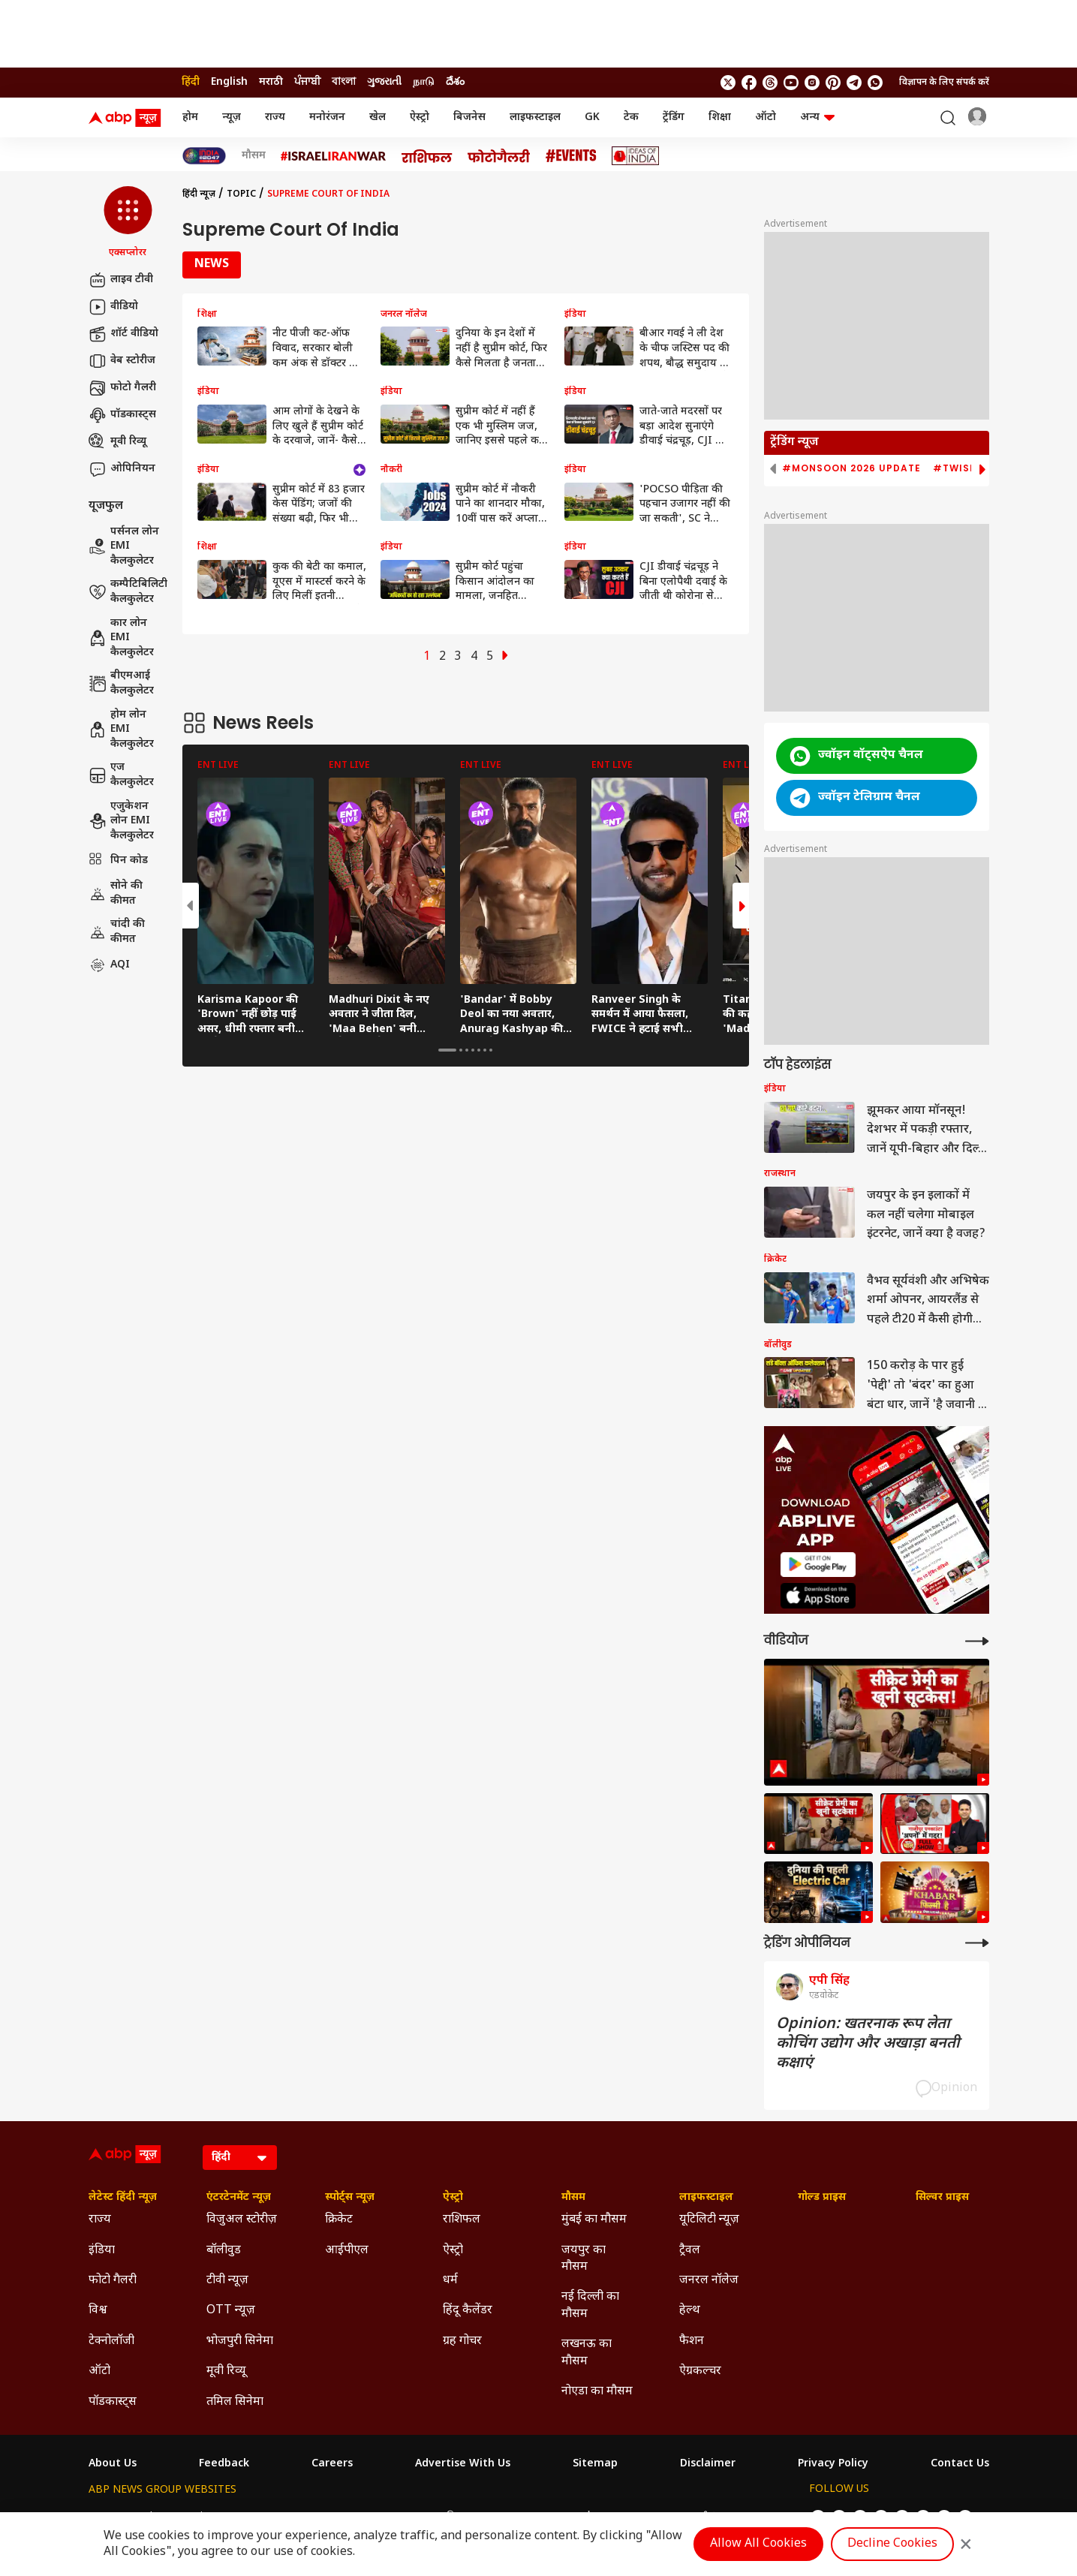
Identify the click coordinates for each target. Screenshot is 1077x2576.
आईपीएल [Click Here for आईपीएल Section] (347, 2251)
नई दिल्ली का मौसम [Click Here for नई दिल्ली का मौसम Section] (590, 2305)
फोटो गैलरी (122, 388)
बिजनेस (469, 117)
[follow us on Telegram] (854, 83)
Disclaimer (708, 2464)
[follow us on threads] (770, 83)
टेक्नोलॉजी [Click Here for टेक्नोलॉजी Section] (111, 2341)
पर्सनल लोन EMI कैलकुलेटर (124, 546)
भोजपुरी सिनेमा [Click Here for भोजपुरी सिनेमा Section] (239, 2341)
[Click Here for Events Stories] (571, 155)
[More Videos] (977, 1641)
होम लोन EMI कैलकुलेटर (121, 729)
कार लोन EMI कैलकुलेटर (121, 638)
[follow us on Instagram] (812, 83)
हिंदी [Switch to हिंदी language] (191, 82)
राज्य (275, 117)
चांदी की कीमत (117, 931)
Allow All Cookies (758, 2544)
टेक (631, 117)
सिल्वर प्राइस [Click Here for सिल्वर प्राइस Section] (942, 2197)
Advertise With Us (462, 2464)
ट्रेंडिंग (673, 117)
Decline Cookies (892, 2544)
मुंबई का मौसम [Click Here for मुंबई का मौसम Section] (594, 2220)
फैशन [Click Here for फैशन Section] (691, 2341)
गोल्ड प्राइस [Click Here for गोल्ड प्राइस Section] (822, 2197)
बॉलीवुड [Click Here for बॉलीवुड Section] (223, 2251)
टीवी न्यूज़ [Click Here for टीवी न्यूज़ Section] (227, 2281)
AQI (109, 965)
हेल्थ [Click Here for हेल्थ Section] (689, 2311)
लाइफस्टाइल (535, 117)
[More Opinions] (977, 1943)
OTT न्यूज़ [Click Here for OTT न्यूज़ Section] (230, 2311)
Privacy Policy (833, 2464)
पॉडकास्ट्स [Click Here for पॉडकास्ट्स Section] (113, 2402)
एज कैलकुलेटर (121, 775)
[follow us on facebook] (749, 83)
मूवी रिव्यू (117, 442)
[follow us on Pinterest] (833, 83)
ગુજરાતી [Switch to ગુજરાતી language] (384, 82)
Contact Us (960, 2464)
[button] (128, 223)
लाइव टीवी (121, 280)
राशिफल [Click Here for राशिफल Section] (461, 2220)
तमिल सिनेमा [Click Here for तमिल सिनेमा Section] (234, 2402)
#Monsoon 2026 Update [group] (851, 468)
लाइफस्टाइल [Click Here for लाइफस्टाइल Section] (706, 2197)
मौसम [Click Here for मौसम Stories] (254, 156)
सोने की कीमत (116, 893)
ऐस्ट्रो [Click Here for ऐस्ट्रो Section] (453, 2197)
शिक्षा (719, 117)
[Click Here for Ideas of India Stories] (635, 155)
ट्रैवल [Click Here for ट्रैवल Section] (689, 2251)
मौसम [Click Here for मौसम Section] (573, 2197)
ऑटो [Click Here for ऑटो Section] (99, 2371)
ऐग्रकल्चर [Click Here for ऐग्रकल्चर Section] (700, 2371)
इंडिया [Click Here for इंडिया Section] (102, 2251)
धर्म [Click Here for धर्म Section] (450, 2281)
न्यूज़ (231, 117)
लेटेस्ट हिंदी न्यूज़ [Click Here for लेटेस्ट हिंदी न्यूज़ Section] (123, 2197)
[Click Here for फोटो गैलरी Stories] (499, 156)
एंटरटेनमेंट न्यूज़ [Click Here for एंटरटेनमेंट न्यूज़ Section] (238, 2197)
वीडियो (113, 307)
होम (190, 117)
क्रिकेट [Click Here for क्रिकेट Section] (339, 2220)
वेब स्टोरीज (122, 361)
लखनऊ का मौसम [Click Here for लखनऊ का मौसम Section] (586, 2353)
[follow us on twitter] (728, 83)
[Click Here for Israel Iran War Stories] (334, 156)
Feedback (224, 2464)
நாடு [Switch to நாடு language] (424, 82)
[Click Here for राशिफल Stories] (427, 156)
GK (592, 117)
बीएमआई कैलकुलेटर (121, 683)
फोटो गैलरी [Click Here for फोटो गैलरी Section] (113, 2281)
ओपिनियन (122, 469)
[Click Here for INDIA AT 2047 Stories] (204, 155)
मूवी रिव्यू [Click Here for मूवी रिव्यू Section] (225, 2371)
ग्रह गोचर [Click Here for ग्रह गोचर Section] (462, 2341)
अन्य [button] (817, 117)
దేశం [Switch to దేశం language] (455, 82)
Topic (241, 194)
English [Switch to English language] (229, 82)
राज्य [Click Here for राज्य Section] (100, 2220)
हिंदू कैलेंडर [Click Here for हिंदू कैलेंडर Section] (467, 2311)
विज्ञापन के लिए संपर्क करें (944, 83)
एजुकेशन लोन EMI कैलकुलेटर (121, 821)
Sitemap (595, 2464)
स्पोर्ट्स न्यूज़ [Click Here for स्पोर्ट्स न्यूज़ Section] (350, 2197)
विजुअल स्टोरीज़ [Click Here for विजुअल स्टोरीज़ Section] (241, 2220)
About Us (113, 2464)
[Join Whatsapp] (875, 83)
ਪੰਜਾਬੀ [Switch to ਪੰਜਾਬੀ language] (307, 82)
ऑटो (765, 117)
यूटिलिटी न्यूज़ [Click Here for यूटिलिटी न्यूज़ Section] (709, 2220)
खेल (377, 117)
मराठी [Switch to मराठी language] (271, 82)
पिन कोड (118, 861)
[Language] (240, 2157)
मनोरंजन (327, 117)
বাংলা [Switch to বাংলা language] (344, 82)
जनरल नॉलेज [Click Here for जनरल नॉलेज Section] (709, 2281)
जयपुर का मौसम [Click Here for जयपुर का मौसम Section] (583, 2259)
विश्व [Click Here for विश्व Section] (98, 2311)
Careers (332, 2464)
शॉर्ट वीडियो (123, 334)
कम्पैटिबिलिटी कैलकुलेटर (128, 591)
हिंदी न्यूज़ (198, 194)
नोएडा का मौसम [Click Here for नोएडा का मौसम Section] (597, 2392)
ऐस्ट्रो (419, 117)
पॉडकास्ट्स (122, 415)
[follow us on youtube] (791, 83)
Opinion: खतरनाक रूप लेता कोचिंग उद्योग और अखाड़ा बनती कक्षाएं (868, 2044)
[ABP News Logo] (128, 118)
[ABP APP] (818, 1564)
